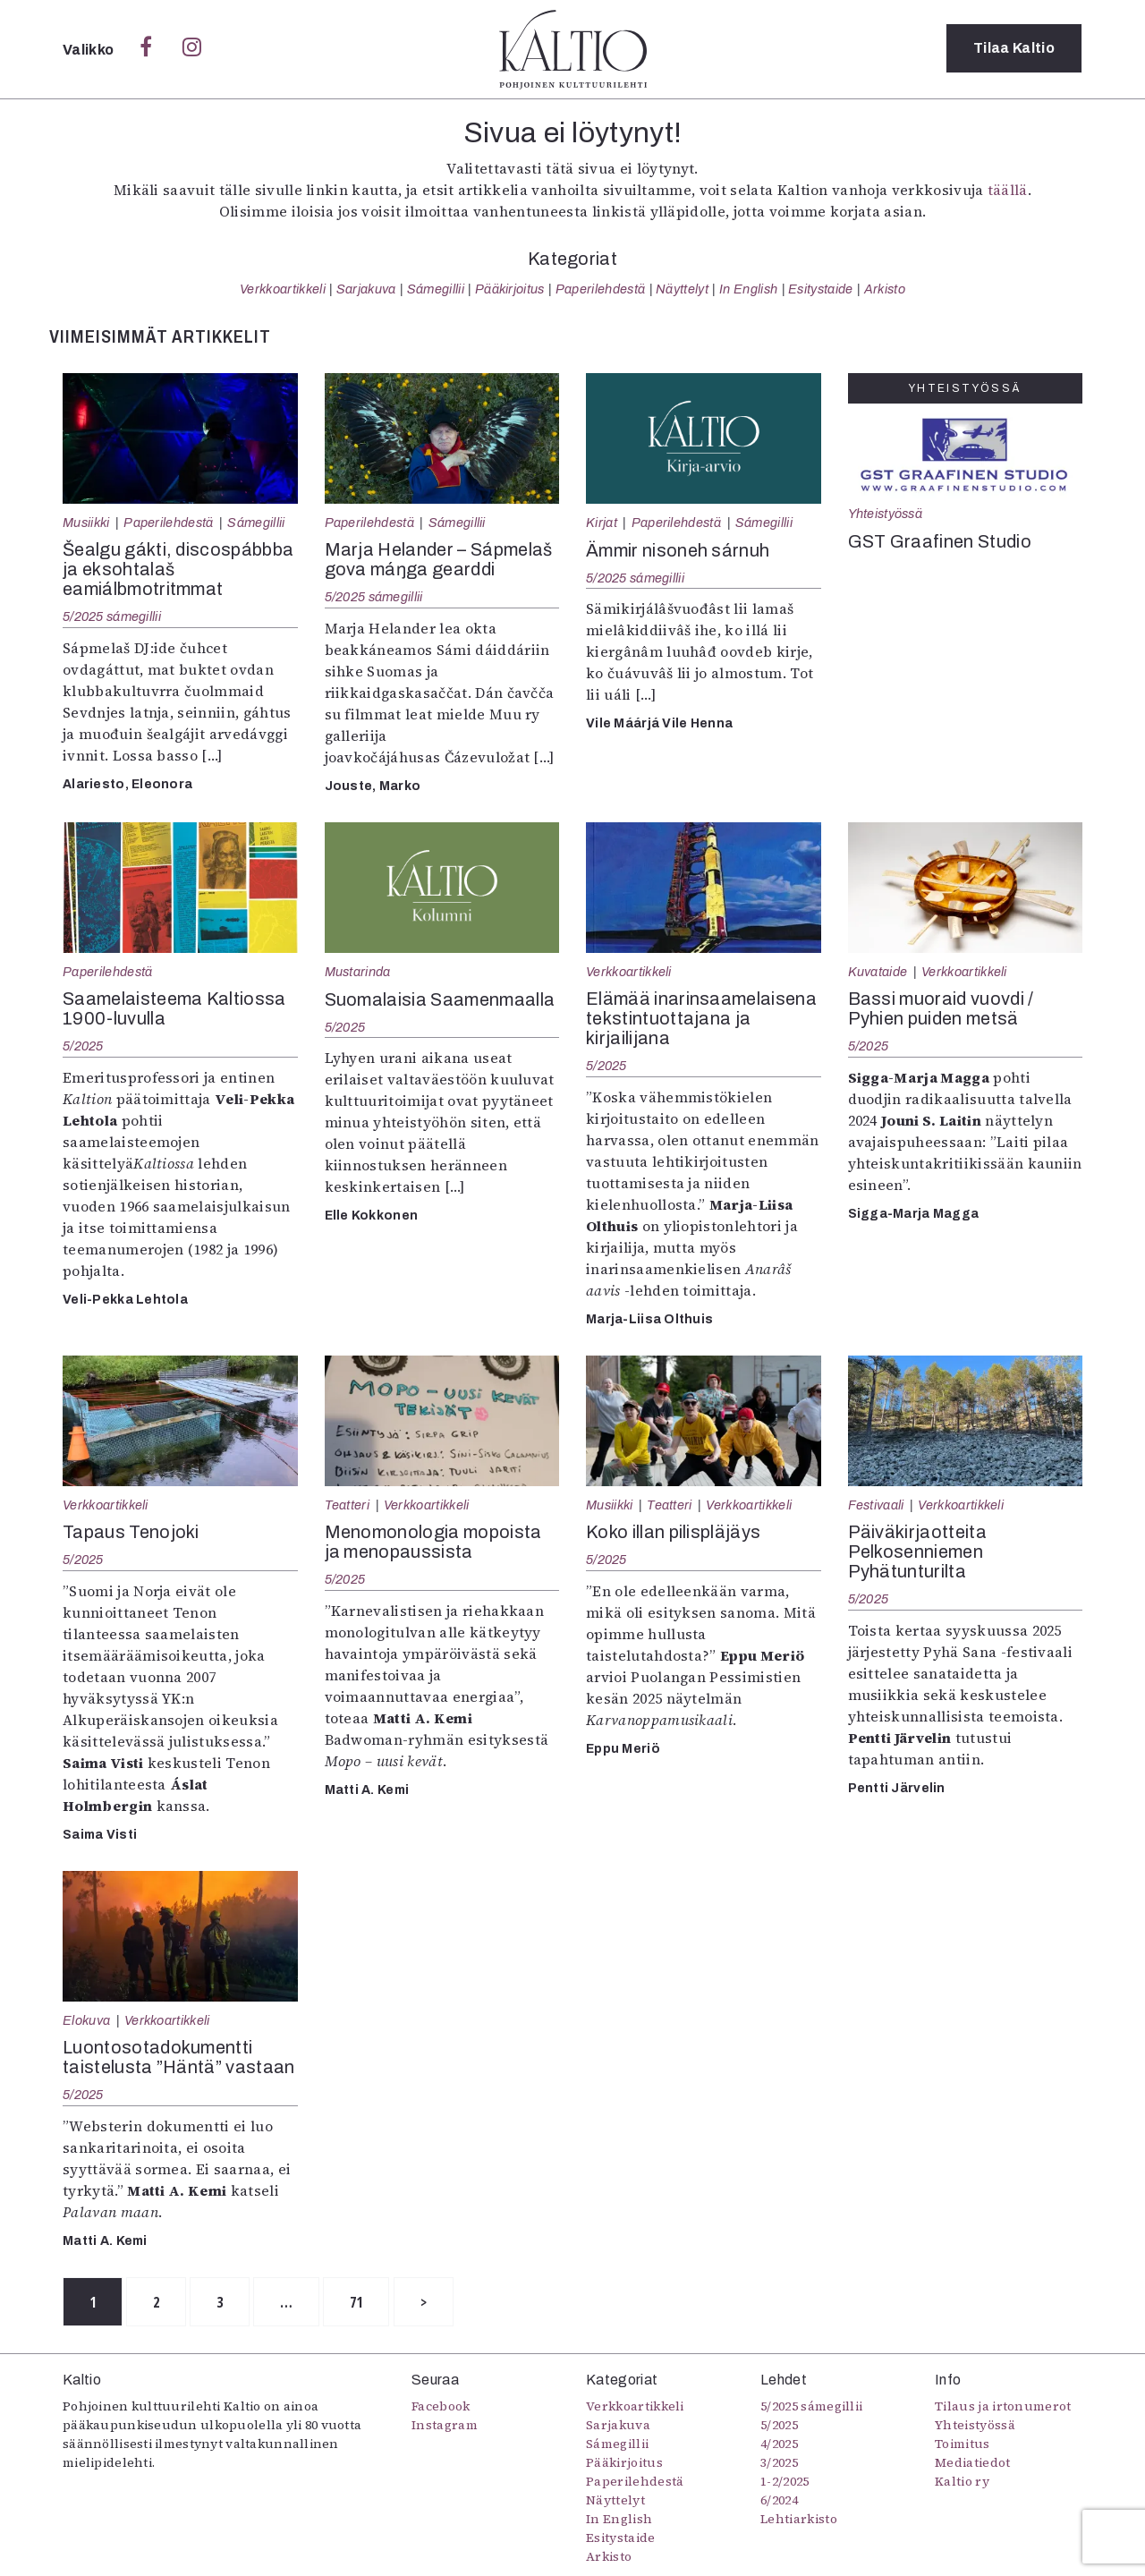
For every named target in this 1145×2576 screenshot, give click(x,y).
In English (748, 289)
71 (367, 2302)
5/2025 (83, 1046)
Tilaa (1014, 48)
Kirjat (601, 522)
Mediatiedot (973, 2463)
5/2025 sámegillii (112, 616)
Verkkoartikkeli (283, 289)
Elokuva (86, 2020)
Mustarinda (358, 972)
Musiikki (86, 522)
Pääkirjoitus (510, 289)
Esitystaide (820, 289)
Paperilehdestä (600, 289)
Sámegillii (435, 289)
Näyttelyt (682, 289)
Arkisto (884, 289)
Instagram (444, 2426)
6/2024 (779, 2501)
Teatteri (347, 1505)
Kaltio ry (962, 2482)
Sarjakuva (366, 289)
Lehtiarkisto (798, 2520)
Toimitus (962, 2444)
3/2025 (779, 2463)
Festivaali (876, 1505)
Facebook (441, 2407)
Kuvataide (878, 972)
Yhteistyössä (885, 513)
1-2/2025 (785, 2482)
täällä (1008, 190)
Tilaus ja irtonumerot (1003, 2407)
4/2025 (779, 2444)
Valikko (90, 49)
